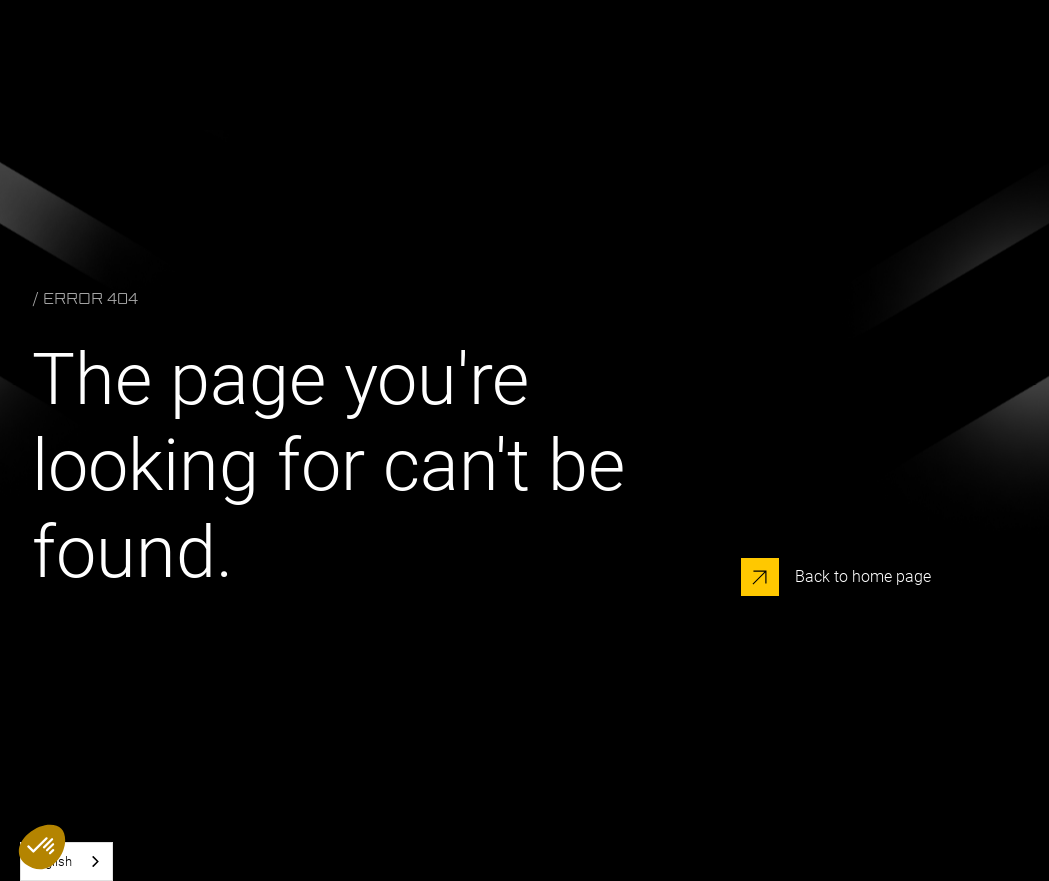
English (51, 861)
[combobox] (66, 861)
